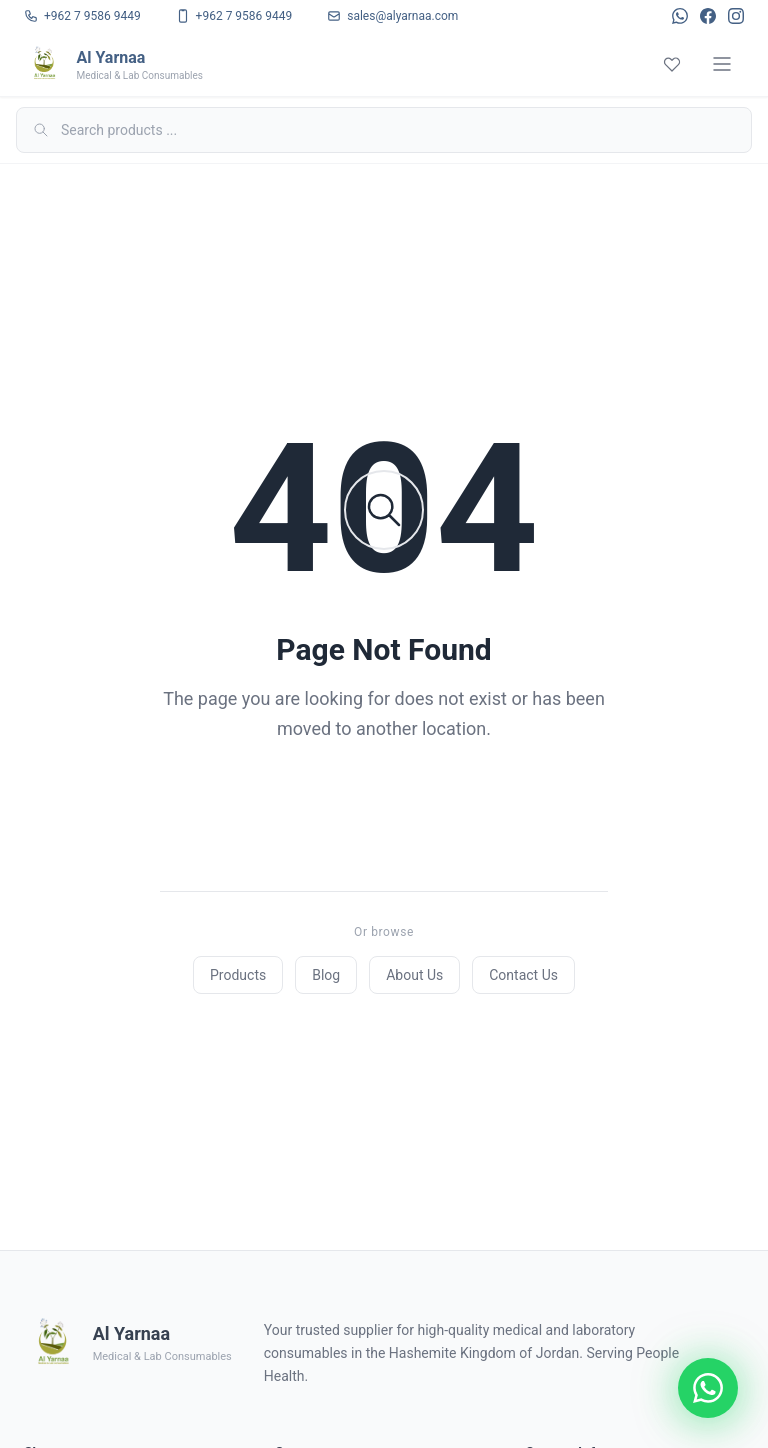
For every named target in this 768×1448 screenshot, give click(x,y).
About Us (414, 975)
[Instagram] (736, 16)
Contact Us (523, 975)
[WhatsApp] (680, 16)
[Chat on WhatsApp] (708, 1388)
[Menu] (722, 64)
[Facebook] (708, 16)
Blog (326, 975)
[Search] (384, 130)
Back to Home (384, 809)
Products (238, 975)
